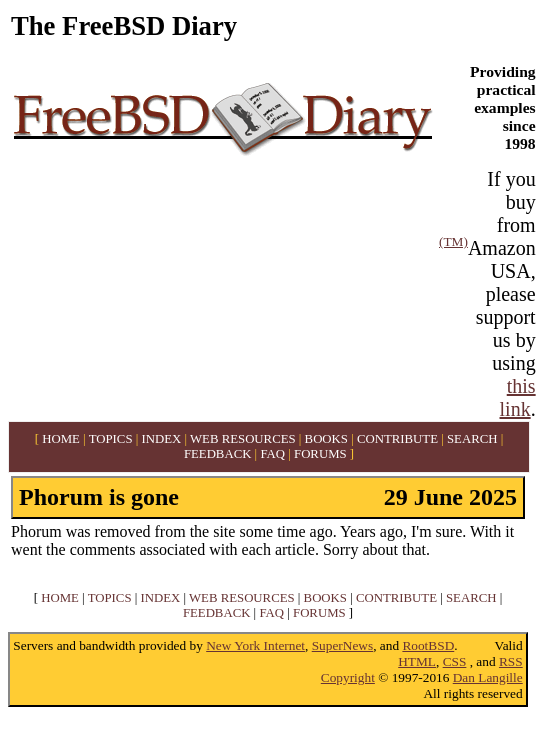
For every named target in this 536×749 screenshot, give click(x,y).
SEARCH (472, 439)
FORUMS (320, 454)
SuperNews (342, 645)
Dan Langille (488, 677)
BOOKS (326, 439)
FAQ (272, 454)
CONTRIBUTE (397, 439)
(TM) (453, 241)
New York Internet (255, 645)
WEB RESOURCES (243, 439)
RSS (511, 661)
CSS (455, 661)
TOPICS (111, 439)
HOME (61, 439)
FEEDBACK (218, 454)
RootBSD (428, 645)
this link (518, 397)
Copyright (348, 677)
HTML (417, 661)
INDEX (161, 439)
